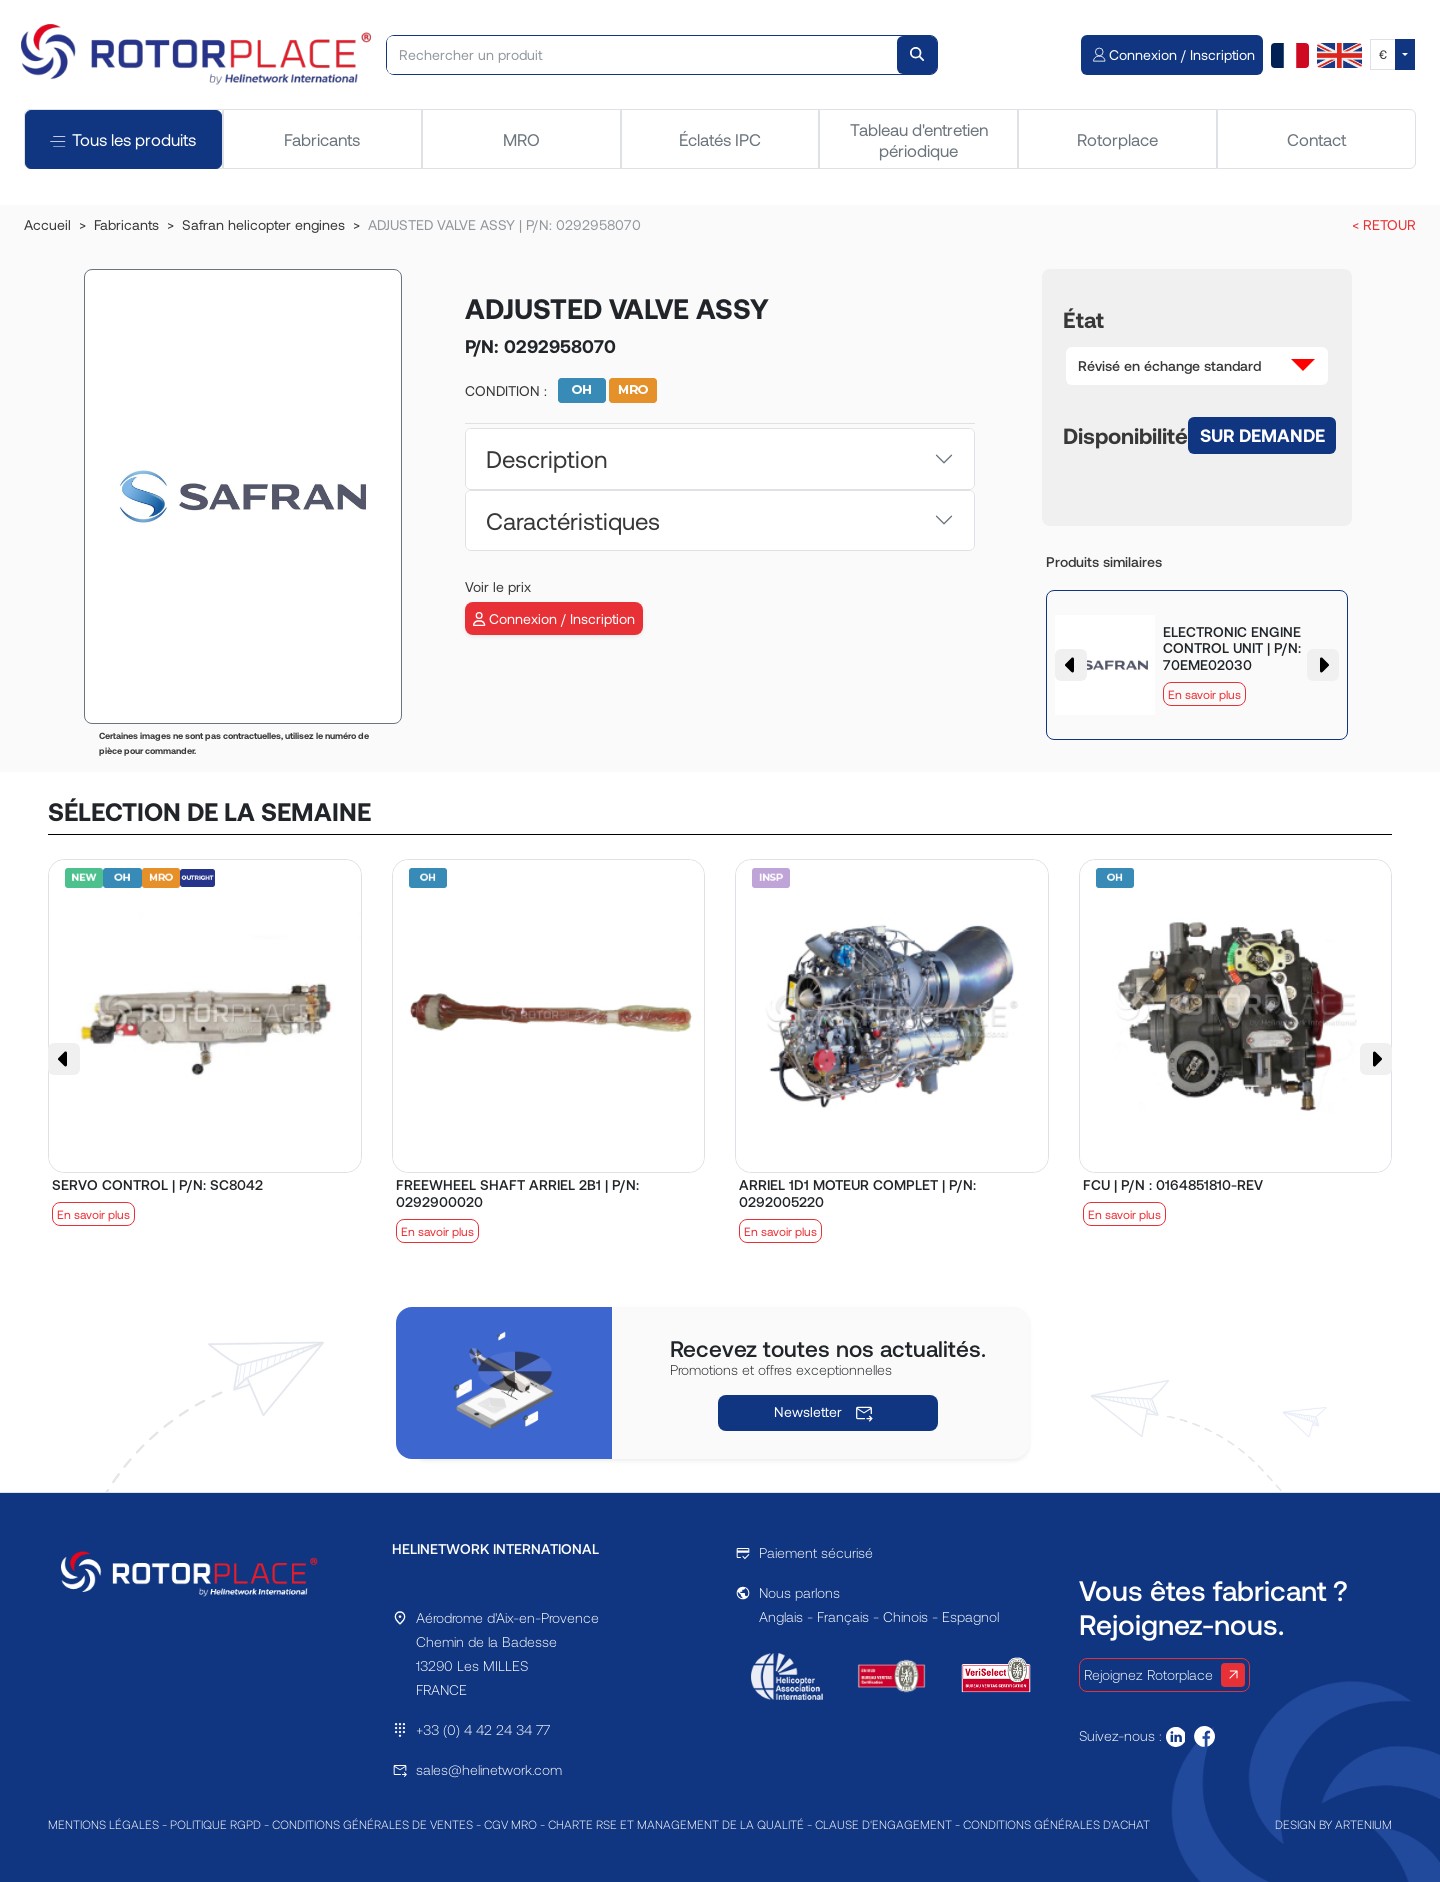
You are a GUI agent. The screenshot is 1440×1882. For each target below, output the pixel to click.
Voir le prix (498, 586)
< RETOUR (1384, 224)
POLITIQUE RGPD (215, 1824)
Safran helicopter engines (263, 224)
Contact (1316, 139)
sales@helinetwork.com (489, 1769)
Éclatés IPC (720, 139)
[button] (1197, 366)
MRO (521, 139)
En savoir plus (1204, 694)
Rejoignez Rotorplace (1164, 1675)
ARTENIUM (1363, 1824)
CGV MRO (510, 1824)
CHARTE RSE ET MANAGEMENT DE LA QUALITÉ (676, 1824)
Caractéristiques (573, 520)
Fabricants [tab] (322, 139)
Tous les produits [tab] (123, 139)
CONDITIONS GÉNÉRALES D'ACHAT (1056, 1824)
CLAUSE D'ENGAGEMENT (883, 1824)
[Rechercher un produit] (642, 55)
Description (546, 458)
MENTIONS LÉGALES (103, 1824)
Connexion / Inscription (554, 618)
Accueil (47, 224)
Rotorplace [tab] (1117, 139)
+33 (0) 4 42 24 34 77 (483, 1729)
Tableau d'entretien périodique (919, 139)
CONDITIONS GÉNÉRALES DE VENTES (372, 1824)
